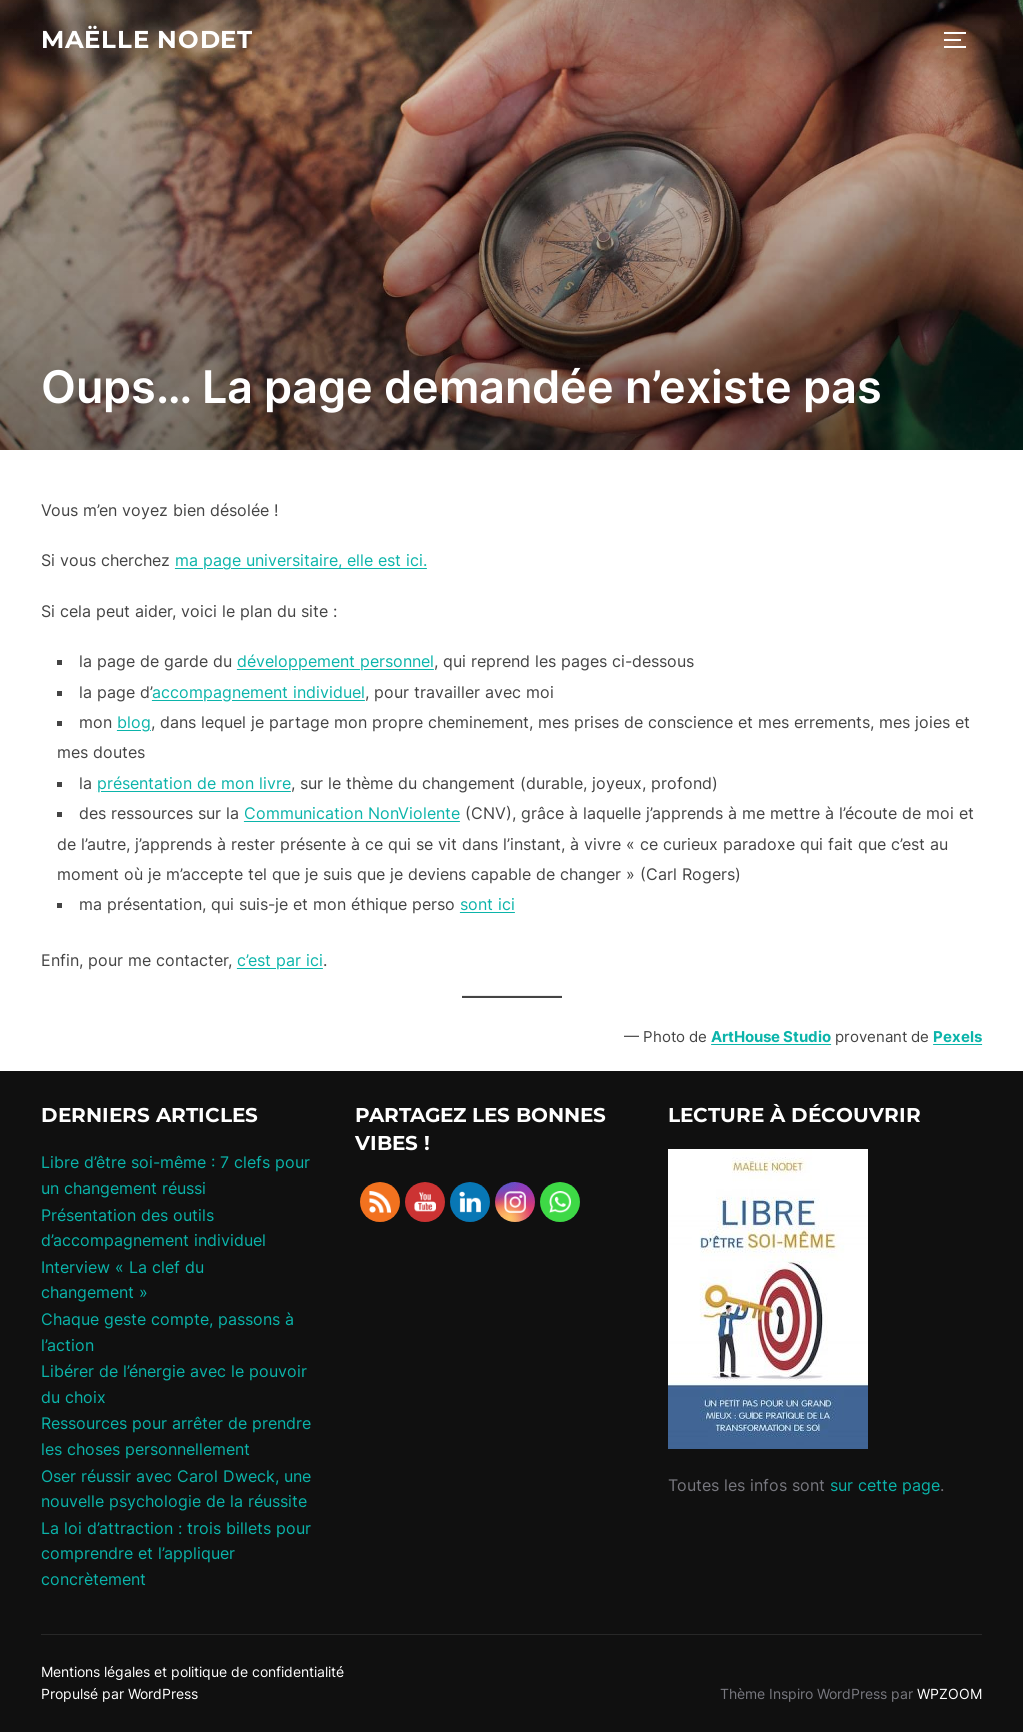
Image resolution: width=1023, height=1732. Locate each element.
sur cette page (885, 1485)
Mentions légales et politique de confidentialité (192, 1671)
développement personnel (335, 661)
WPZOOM (949, 1693)
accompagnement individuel (258, 692)
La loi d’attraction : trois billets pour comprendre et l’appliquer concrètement (176, 1553)
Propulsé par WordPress (119, 1693)
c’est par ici (280, 960)
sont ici (487, 904)
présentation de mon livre (194, 783)
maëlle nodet (154, 41)
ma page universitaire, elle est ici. (301, 560)
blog (134, 722)
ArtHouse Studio (771, 1036)
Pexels (957, 1036)
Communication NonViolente (352, 813)
